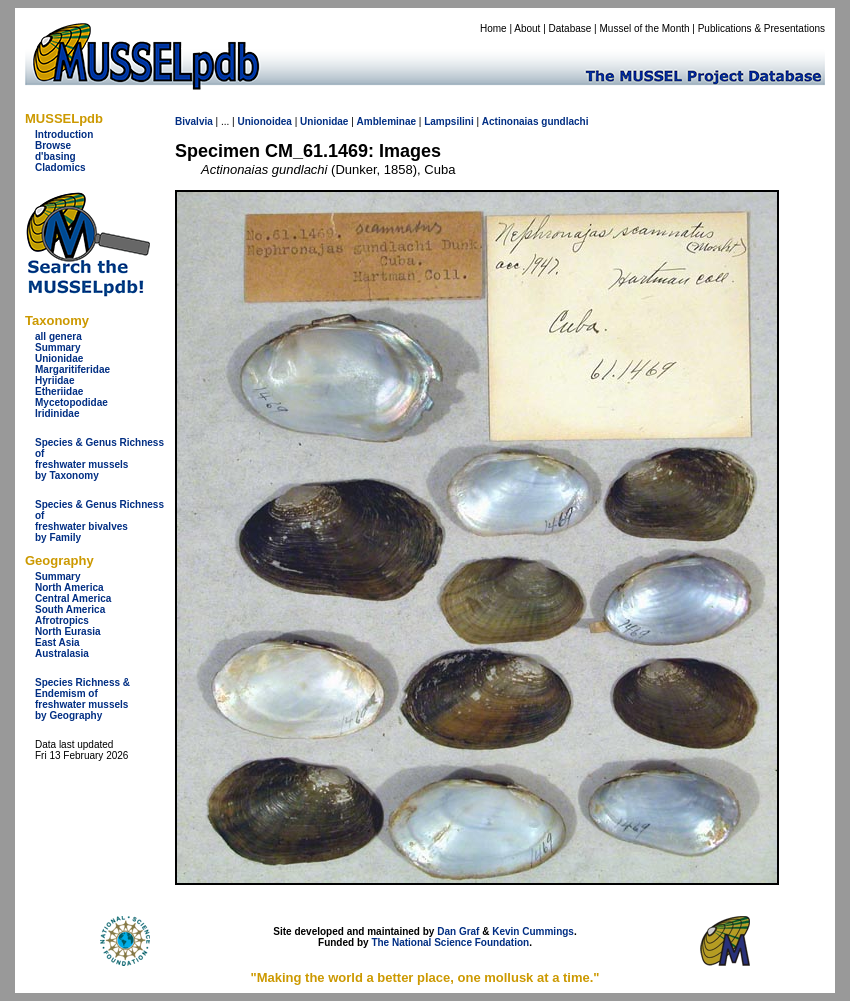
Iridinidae (57, 413)
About (527, 28)
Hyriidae (54, 380)
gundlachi (564, 121)
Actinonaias (510, 121)
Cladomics (60, 167)
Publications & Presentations (761, 28)
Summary (58, 347)
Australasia (62, 653)
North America (69, 587)
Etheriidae (59, 391)
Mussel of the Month (645, 28)
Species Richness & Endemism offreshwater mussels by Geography (82, 699)
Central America (73, 598)
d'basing (55, 156)
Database (570, 28)
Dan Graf (458, 931)
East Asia (57, 642)
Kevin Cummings (533, 931)
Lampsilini (448, 121)
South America (70, 609)
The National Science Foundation (450, 942)
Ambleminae (386, 121)
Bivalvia (194, 121)
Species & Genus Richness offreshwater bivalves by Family (99, 521)
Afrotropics (62, 620)
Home (493, 28)
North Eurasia (68, 631)
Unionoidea (264, 121)
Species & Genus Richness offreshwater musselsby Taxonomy (99, 459)
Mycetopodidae (71, 402)
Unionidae (59, 358)
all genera (58, 336)
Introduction (64, 134)
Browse (53, 145)
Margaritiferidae (72, 369)
